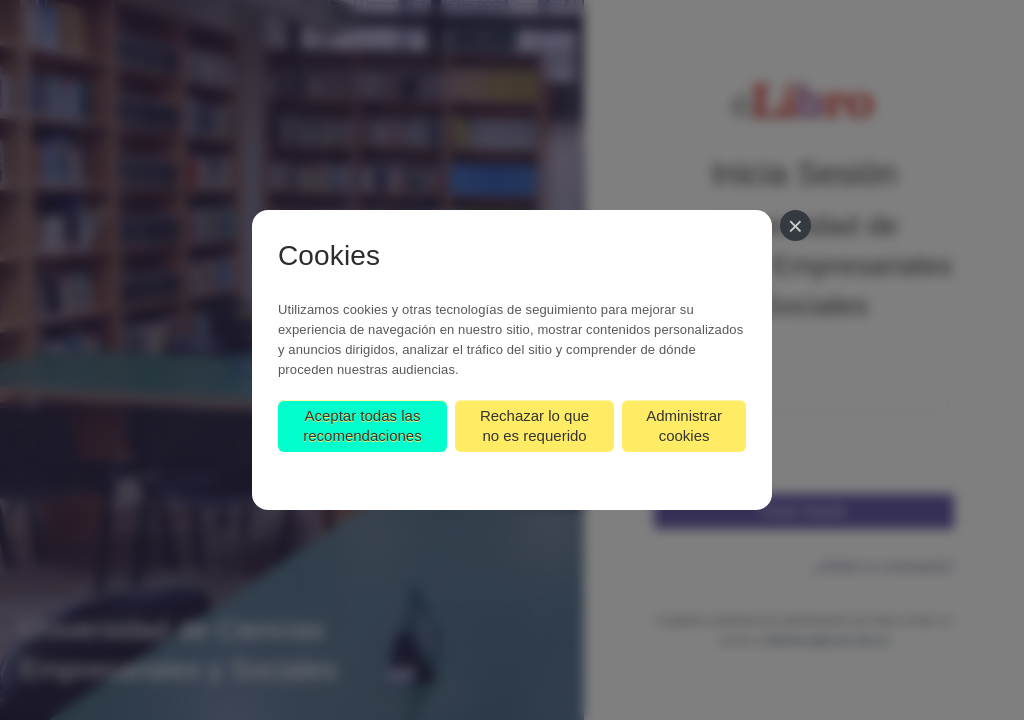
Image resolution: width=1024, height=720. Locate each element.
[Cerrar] (795, 225)
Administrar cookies (684, 425)
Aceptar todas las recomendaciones (362, 425)
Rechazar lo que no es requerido (534, 425)
